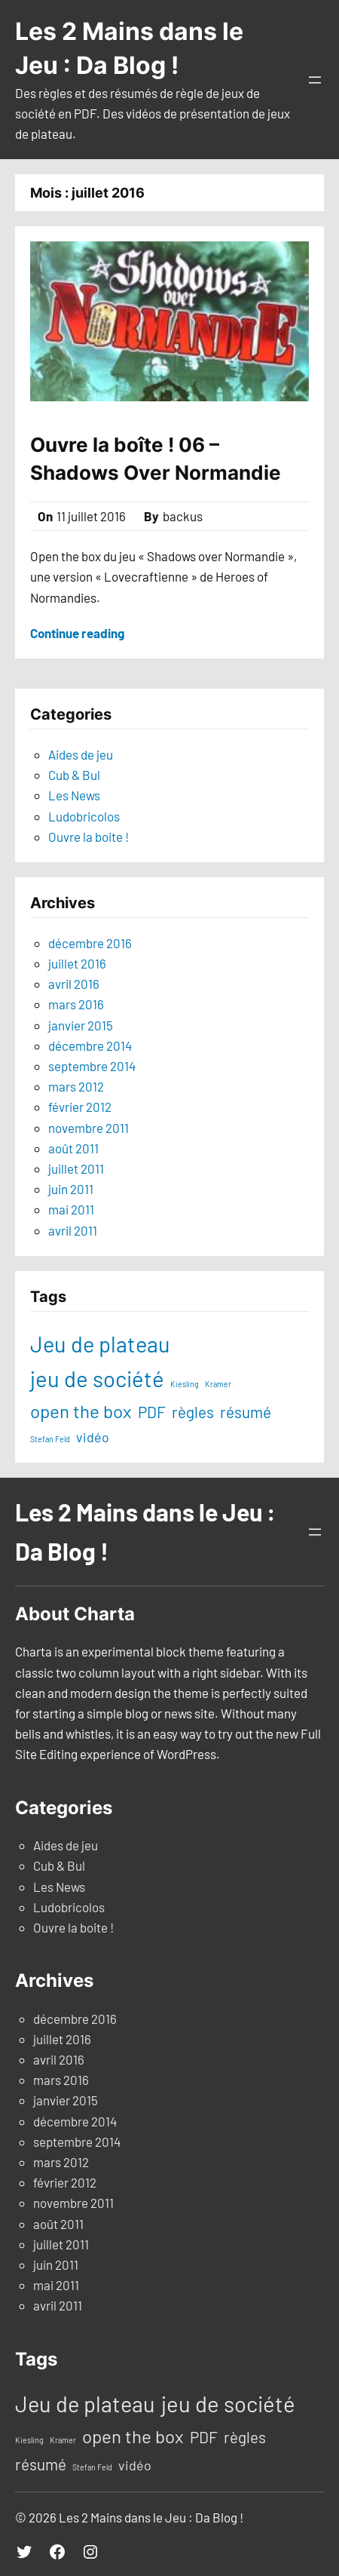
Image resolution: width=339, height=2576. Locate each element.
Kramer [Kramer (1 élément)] (218, 1384)
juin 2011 (70, 1188)
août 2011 (73, 1148)
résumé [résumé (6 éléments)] (245, 1411)
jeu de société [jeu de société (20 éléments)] (97, 1378)
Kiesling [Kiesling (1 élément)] (184, 1384)
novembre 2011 (88, 1127)
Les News (74, 795)
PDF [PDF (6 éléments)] (152, 1411)
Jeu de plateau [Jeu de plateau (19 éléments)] (100, 1344)
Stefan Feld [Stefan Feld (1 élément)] (50, 1439)
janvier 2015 (80, 1025)
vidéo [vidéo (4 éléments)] (92, 1437)
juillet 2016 (77, 963)
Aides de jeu (80, 754)
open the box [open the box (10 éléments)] (81, 1411)
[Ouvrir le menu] (315, 80)
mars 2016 (76, 1004)
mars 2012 (76, 1086)
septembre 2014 (92, 1065)
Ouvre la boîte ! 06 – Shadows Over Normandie (155, 458)
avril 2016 (73, 983)
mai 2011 (71, 1209)
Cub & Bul (74, 774)
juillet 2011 (76, 1168)
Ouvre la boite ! (88, 836)
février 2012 (79, 1106)
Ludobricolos (84, 816)
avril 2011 (72, 1230)
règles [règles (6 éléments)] (193, 1411)
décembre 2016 (90, 942)
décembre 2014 (90, 1045)
